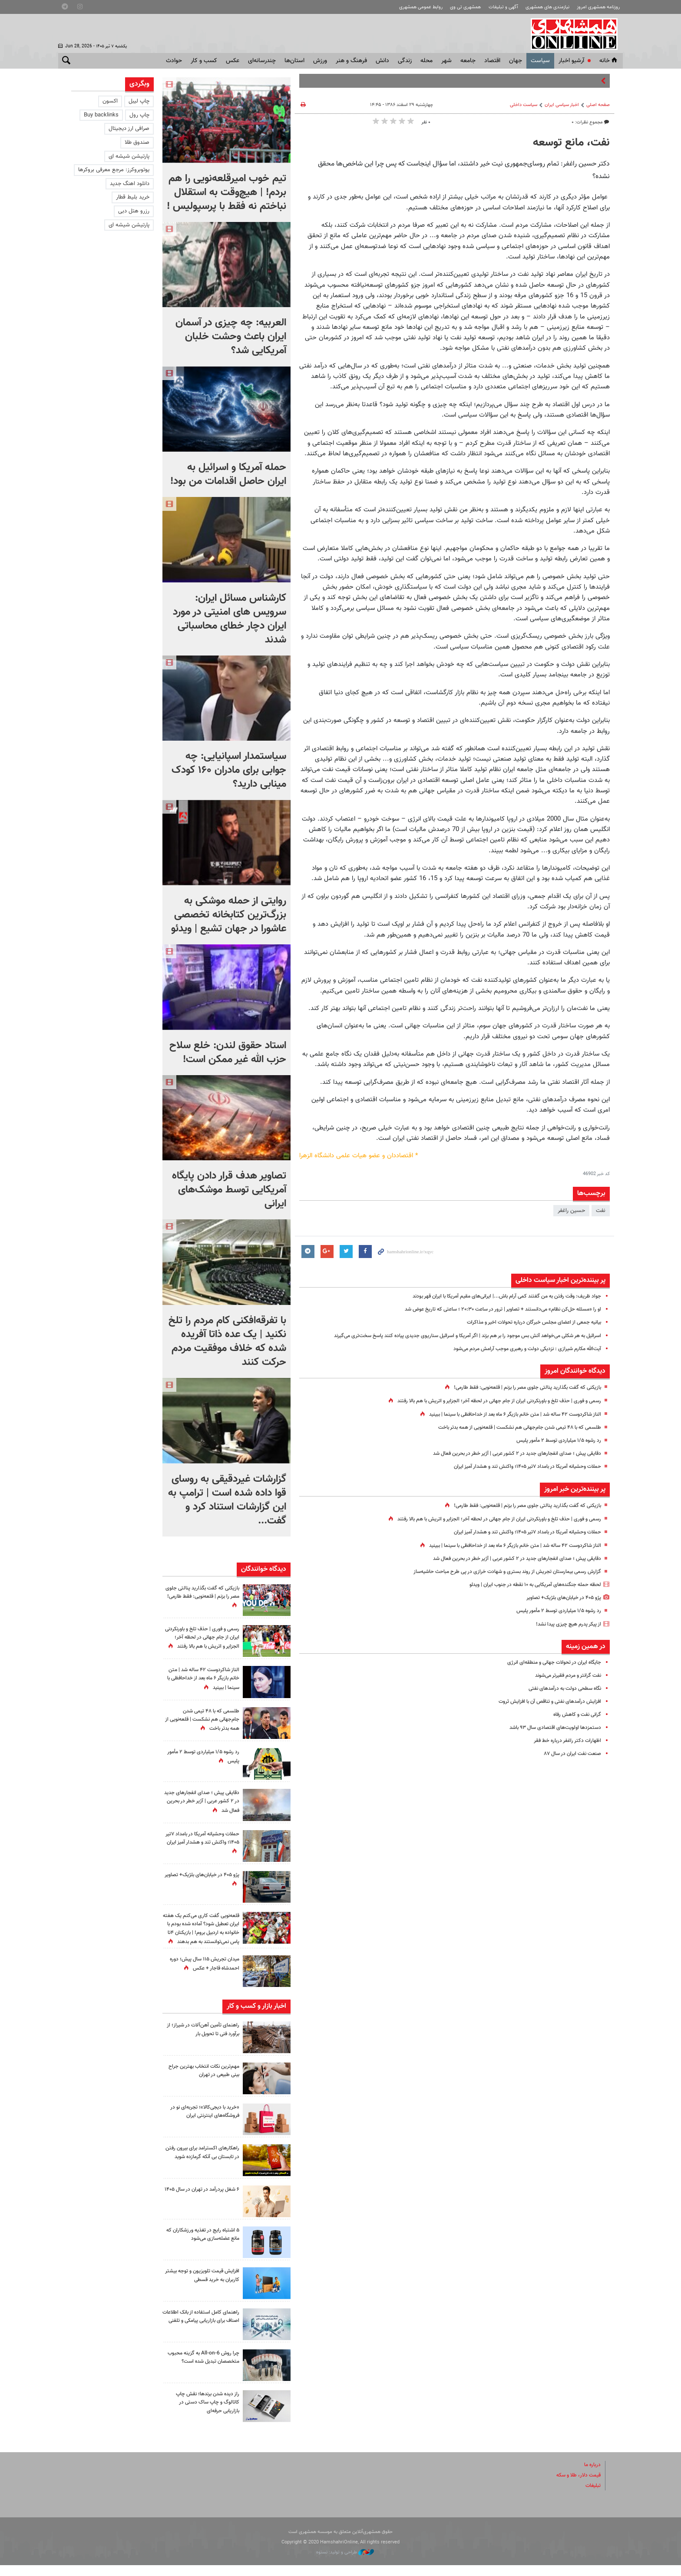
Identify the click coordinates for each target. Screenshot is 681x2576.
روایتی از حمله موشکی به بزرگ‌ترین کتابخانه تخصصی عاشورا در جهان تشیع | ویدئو (228, 915)
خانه (608, 61)
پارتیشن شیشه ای (129, 156)
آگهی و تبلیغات (503, 7)
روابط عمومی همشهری (421, 7)
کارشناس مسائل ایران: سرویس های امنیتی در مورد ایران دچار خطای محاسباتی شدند (229, 619)
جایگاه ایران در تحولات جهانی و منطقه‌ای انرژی (550, 1662)
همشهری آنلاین (575, 34)
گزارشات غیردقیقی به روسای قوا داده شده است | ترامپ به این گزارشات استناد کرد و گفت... (227, 1500)
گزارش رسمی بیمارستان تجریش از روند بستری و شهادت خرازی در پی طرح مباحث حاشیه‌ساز (498, 1571)
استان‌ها (294, 61)
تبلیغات (592, 2496)
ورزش (320, 61)
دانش (382, 61)
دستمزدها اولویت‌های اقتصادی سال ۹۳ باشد (551, 1727)
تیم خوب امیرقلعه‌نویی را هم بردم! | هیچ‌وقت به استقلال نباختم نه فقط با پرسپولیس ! (226, 192)
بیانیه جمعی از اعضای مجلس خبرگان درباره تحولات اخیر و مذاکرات (527, 1322)
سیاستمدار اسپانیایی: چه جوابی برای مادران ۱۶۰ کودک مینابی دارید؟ (229, 770)
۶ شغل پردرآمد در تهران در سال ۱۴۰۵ (204, 2203)
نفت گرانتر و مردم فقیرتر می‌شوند (564, 1675)
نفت (600, 1210)
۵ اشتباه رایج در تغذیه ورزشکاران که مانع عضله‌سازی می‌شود (202, 2245)
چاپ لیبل (139, 101)
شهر (446, 61)
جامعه (468, 61)
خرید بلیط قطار (132, 197)
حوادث (174, 61)
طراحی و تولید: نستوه (345, 2563)
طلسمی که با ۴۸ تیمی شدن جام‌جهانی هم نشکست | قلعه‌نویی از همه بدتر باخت (510, 1427)
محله (426, 61)
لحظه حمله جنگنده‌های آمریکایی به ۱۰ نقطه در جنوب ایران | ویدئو (528, 1584)
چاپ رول (139, 115)
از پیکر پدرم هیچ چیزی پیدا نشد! (564, 1624)
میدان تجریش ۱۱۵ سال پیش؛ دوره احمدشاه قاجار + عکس (206, 1974)
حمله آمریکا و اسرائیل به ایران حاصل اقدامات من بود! (228, 474)
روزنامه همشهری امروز (598, 7)
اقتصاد (492, 61)
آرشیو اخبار (571, 61)
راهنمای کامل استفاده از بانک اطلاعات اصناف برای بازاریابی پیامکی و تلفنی (207, 2331)
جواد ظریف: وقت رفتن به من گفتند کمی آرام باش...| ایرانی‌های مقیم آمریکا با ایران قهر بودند (497, 1296)
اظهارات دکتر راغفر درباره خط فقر (565, 1740)
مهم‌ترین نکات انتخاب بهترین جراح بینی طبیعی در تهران (206, 2081)
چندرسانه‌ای (262, 61)
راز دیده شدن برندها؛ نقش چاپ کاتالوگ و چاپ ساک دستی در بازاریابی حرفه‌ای (204, 2413)
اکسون (110, 101)
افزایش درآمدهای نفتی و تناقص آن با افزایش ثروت (544, 1701)
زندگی (405, 61)
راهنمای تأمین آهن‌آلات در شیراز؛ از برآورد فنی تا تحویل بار (202, 2040)
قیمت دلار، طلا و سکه (576, 2485)
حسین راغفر (571, 1210)
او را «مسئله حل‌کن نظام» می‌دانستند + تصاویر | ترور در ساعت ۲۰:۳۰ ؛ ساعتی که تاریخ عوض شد (492, 1309)
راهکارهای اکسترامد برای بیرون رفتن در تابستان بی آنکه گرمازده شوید (203, 2167)
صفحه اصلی (598, 105)
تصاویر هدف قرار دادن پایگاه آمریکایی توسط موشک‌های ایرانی (229, 1190)
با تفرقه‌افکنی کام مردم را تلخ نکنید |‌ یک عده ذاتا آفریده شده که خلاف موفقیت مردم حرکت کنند (227, 1341)
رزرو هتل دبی (133, 211)
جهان (515, 61)
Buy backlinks (101, 115)
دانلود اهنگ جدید (129, 183)
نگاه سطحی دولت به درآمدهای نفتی (560, 1688)
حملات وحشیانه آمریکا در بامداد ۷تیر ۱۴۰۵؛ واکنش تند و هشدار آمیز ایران (519, 1466)
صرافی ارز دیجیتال (129, 128)
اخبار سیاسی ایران (562, 105)
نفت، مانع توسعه (571, 143)
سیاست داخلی (523, 105)
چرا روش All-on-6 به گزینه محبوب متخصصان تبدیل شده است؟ (205, 2372)
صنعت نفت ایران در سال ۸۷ (569, 1753)
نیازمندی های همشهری (547, 7)
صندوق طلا (137, 142)
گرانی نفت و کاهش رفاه (574, 1714)
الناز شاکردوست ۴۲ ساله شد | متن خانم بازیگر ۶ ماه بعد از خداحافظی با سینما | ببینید (505, 1414)
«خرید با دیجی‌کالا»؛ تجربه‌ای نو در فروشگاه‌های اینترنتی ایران (201, 2122)
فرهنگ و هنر (351, 61)
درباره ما (591, 2475)
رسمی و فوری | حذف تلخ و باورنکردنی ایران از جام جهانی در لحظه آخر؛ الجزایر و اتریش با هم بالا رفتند (488, 1401)
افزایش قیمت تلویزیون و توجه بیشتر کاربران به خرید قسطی (205, 2286)
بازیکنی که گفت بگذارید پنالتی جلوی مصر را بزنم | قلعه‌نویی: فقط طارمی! (519, 1387)
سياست (540, 61)
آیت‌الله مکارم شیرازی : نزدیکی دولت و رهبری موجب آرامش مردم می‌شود (519, 1348)
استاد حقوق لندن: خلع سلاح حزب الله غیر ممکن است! (227, 1052)
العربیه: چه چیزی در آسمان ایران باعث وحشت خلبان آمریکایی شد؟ (230, 337)
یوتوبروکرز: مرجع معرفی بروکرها (113, 170)
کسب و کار (204, 61)
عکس (232, 61)
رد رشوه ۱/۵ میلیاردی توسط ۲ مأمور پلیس (554, 1440)
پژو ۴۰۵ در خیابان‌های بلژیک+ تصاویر (560, 1597)
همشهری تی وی (465, 7)
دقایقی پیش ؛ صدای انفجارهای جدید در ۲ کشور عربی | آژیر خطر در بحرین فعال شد (508, 1453)
